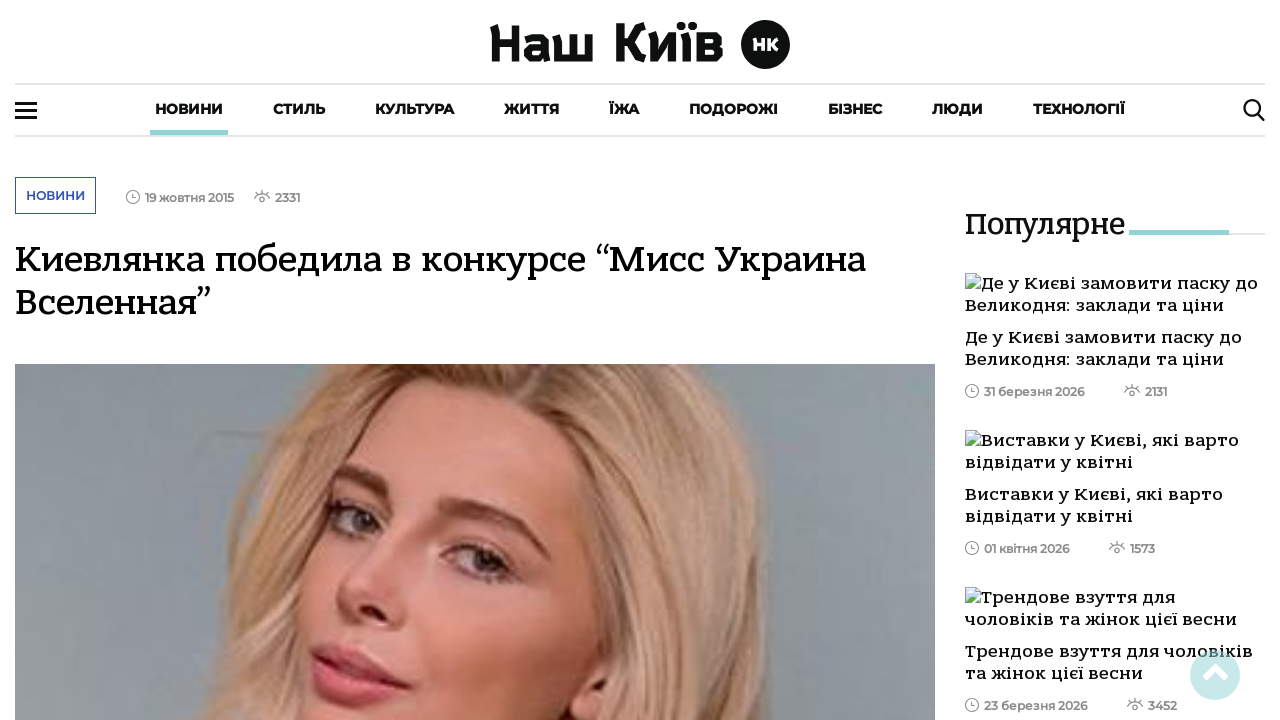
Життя (531, 109)
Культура (414, 109)
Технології (1079, 109)
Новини (189, 109)
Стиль (299, 109)
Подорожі (733, 109)
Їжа (624, 109)
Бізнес (855, 109)
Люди (957, 109)
